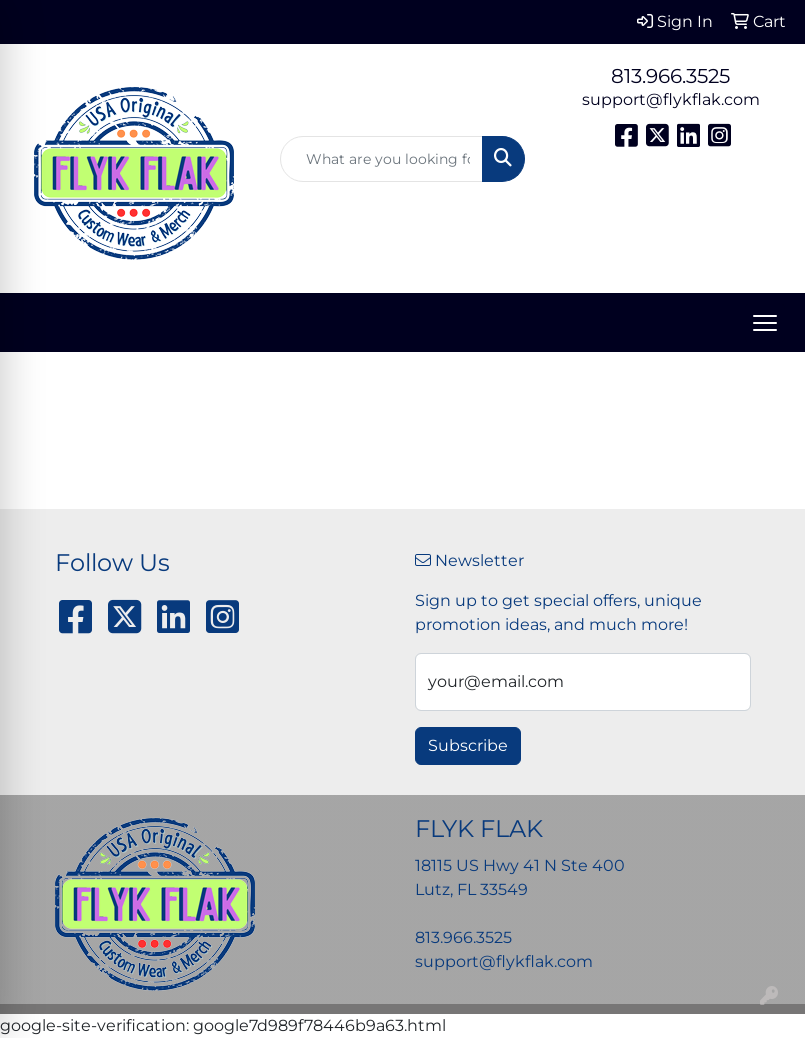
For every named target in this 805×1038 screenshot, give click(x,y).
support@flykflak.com (671, 99)
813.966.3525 (670, 76)
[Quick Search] (381, 159)
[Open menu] (765, 323)
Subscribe (468, 745)
